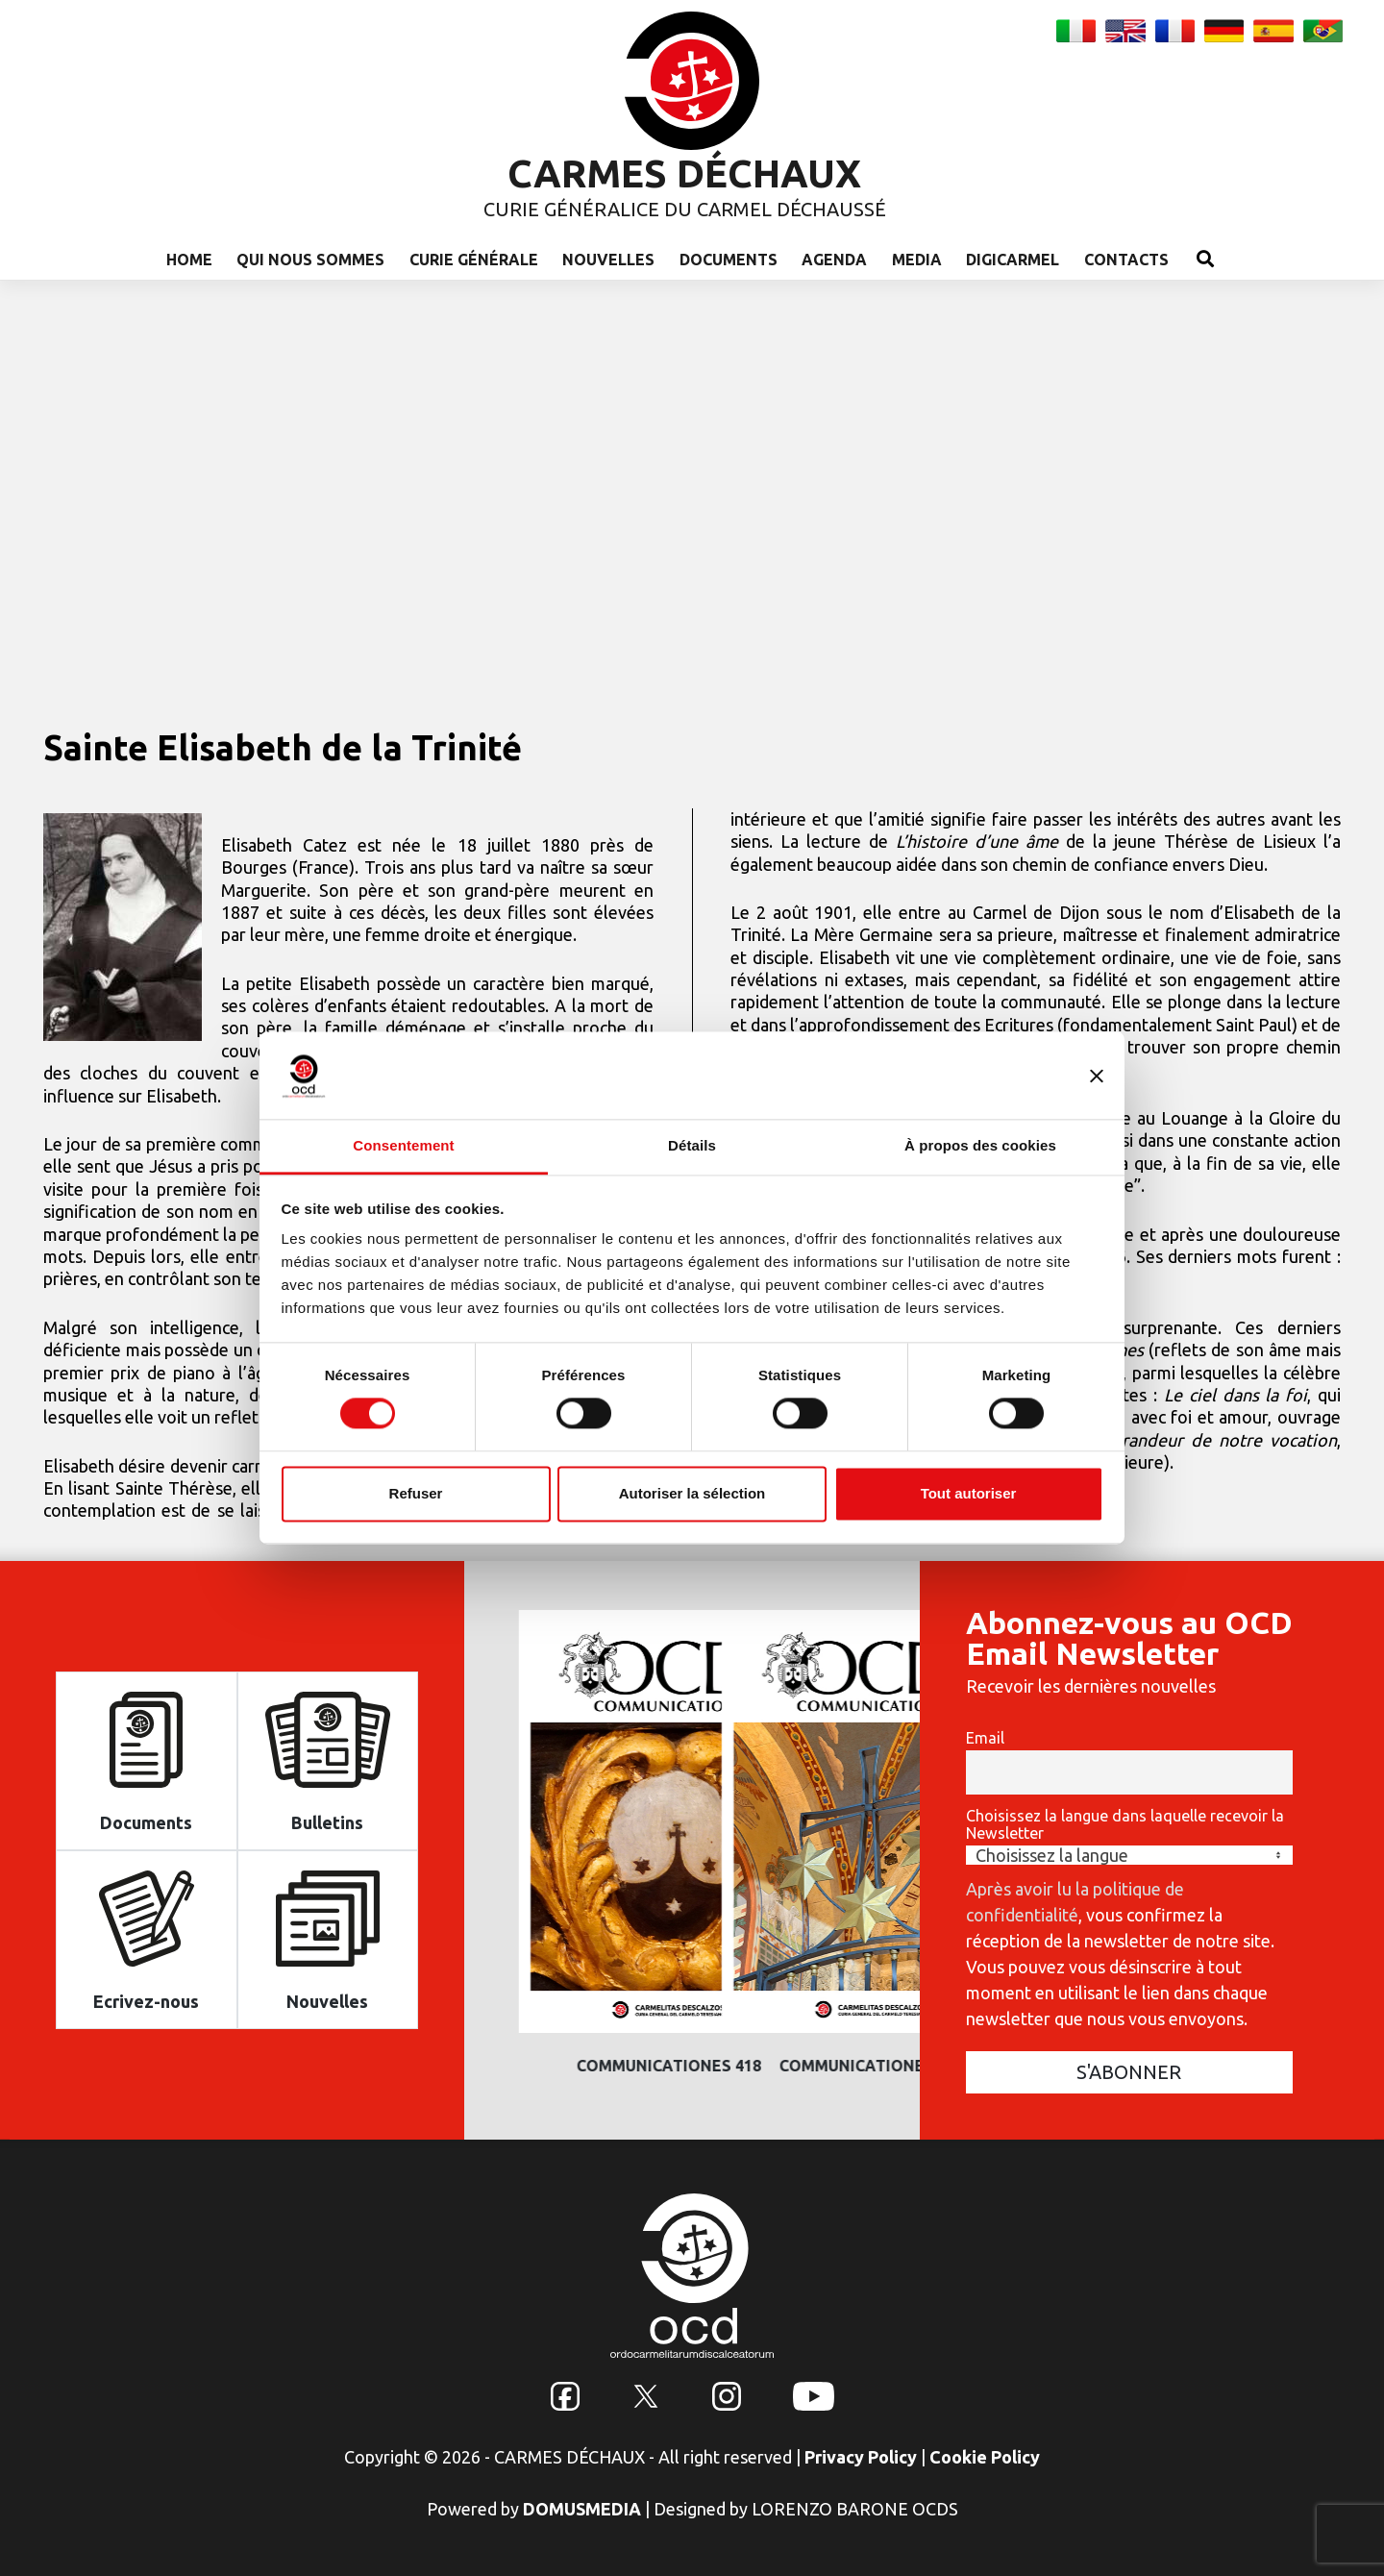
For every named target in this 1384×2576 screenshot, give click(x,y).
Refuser (416, 1493)
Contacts (1126, 259)
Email (985, 1737)
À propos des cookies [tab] (980, 1145)
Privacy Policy (860, 2456)
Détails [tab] (692, 1145)
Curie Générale (473, 259)
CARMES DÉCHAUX (684, 173)
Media (917, 259)
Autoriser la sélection (692, 1493)
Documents (729, 259)
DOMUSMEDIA (582, 2508)
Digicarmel (1012, 259)
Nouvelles (608, 259)
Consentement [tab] (403, 1145)
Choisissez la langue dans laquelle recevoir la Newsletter (1125, 1824)
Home (189, 259)
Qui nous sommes (310, 259)
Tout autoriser (969, 1493)
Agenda (834, 259)
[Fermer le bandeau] (1096, 1075)
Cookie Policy (984, 2456)
